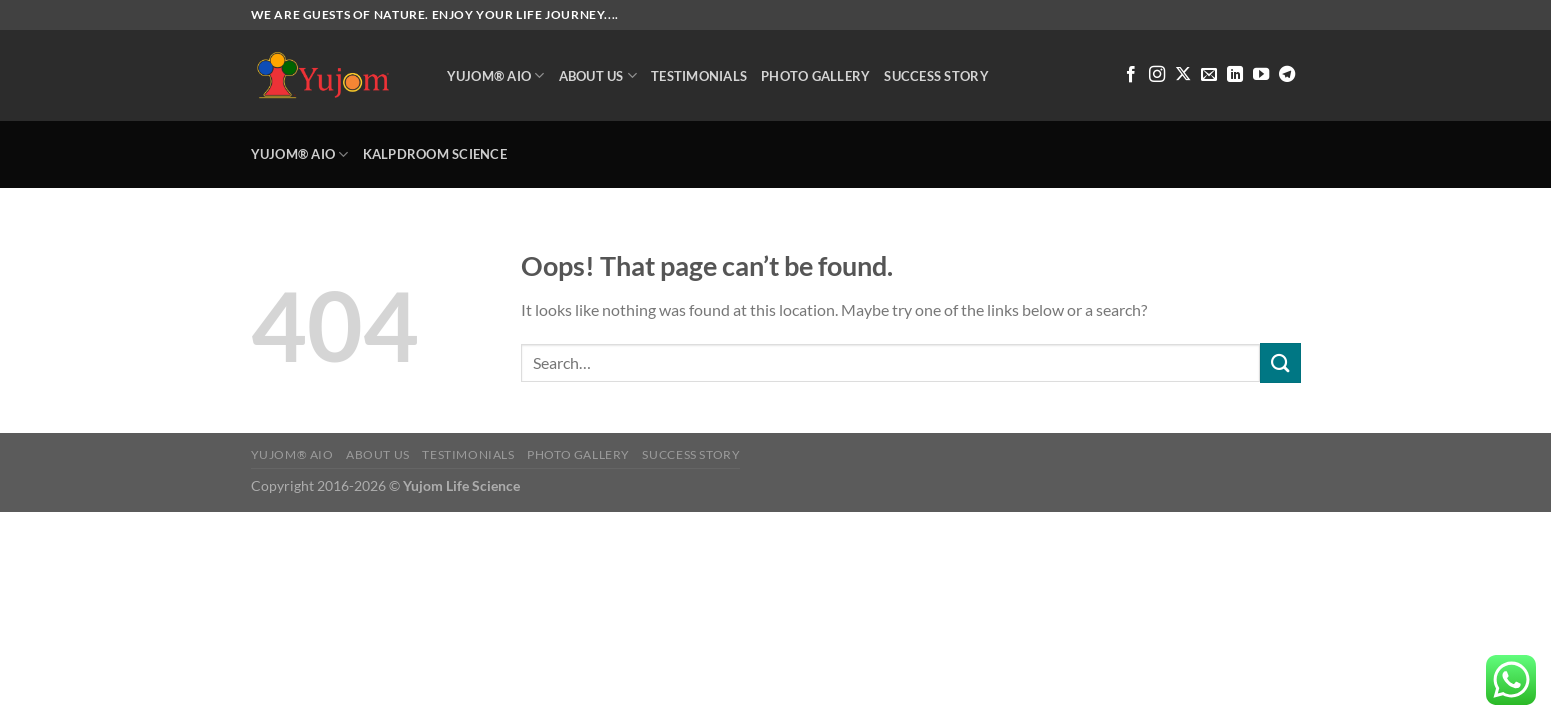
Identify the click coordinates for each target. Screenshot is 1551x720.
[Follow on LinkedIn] (1235, 75)
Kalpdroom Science (435, 154)
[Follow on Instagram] (1157, 75)
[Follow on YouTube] (1261, 75)
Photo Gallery (815, 76)
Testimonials (699, 76)
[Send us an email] (1209, 75)
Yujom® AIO (496, 75)
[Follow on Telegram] (1287, 75)
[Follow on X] (1183, 75)
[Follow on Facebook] (1131, 75)
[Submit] (1280, 362)
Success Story (936, 76)
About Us (598, 75)
